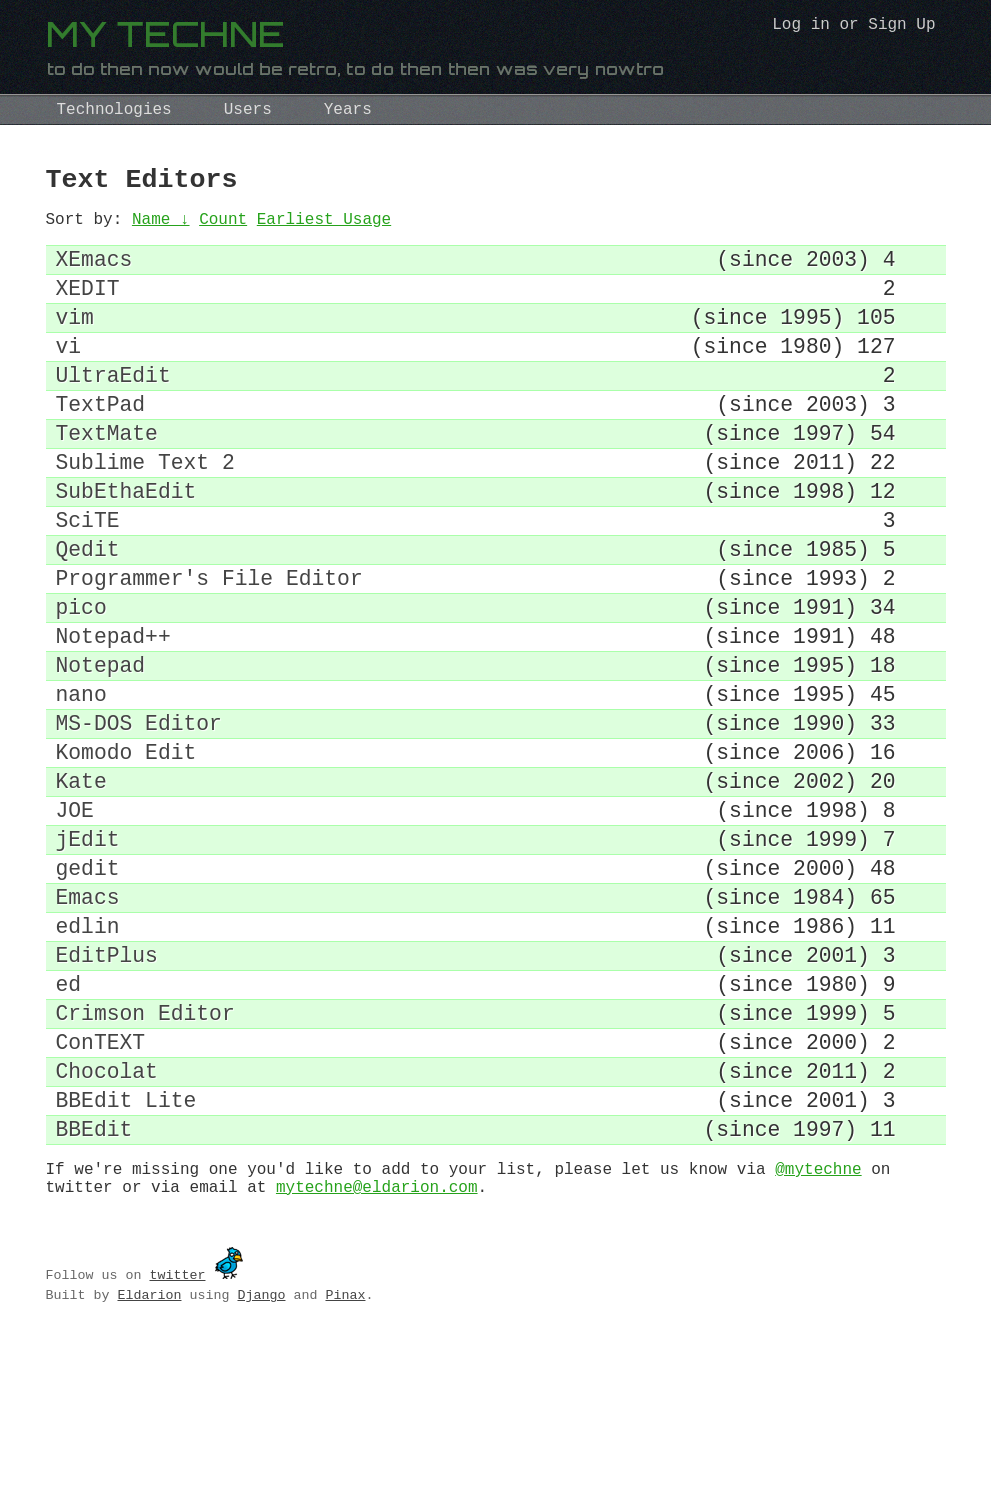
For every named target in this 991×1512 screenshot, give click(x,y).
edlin (88, 1054)
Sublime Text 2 (145, 510)
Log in (801, 27)
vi (69, 374)
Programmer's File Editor (209, 646)
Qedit (88, 612)
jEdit (88, 952)
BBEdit (94, 1292)
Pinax (345, 1467)
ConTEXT (101, 1190)
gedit (88, 986)
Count (223, 228)
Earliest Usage (324, 228)
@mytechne (818, 1337)
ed (69, 1122)
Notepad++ (113, 714)
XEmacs (94, 272)
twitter (177, 1447)
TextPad (101, 442)
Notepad (101, 748)
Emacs (88, 1020)
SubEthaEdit (126, 544)
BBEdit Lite (126, 1258)
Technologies (114, 110)
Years (348, 110)
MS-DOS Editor (139, 816)
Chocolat (107, 1224)
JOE (75, 918)
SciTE (88, 578)
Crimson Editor (145, 1156)
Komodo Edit (126, 850)
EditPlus (107, 1088)
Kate (81, 884)
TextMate (107, 476)
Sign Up (901, 27)
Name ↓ (161, 228)
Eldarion (149, 1467)
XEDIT (88, 306)
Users (248, 110)
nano (81, 782)
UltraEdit (113, 408)
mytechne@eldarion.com (377, 1359)
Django (261, 1467)
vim (75, 340)
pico (81, 680)
